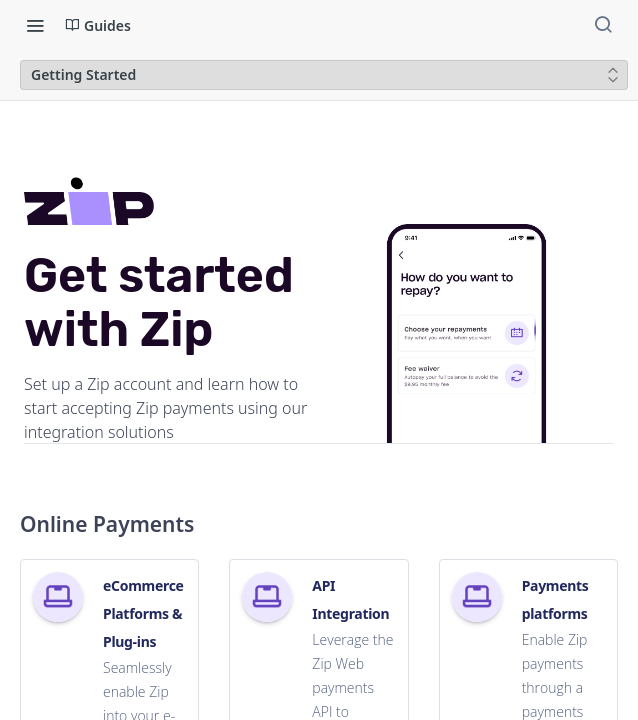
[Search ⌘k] (603, 25)
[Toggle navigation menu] (35, 25)
